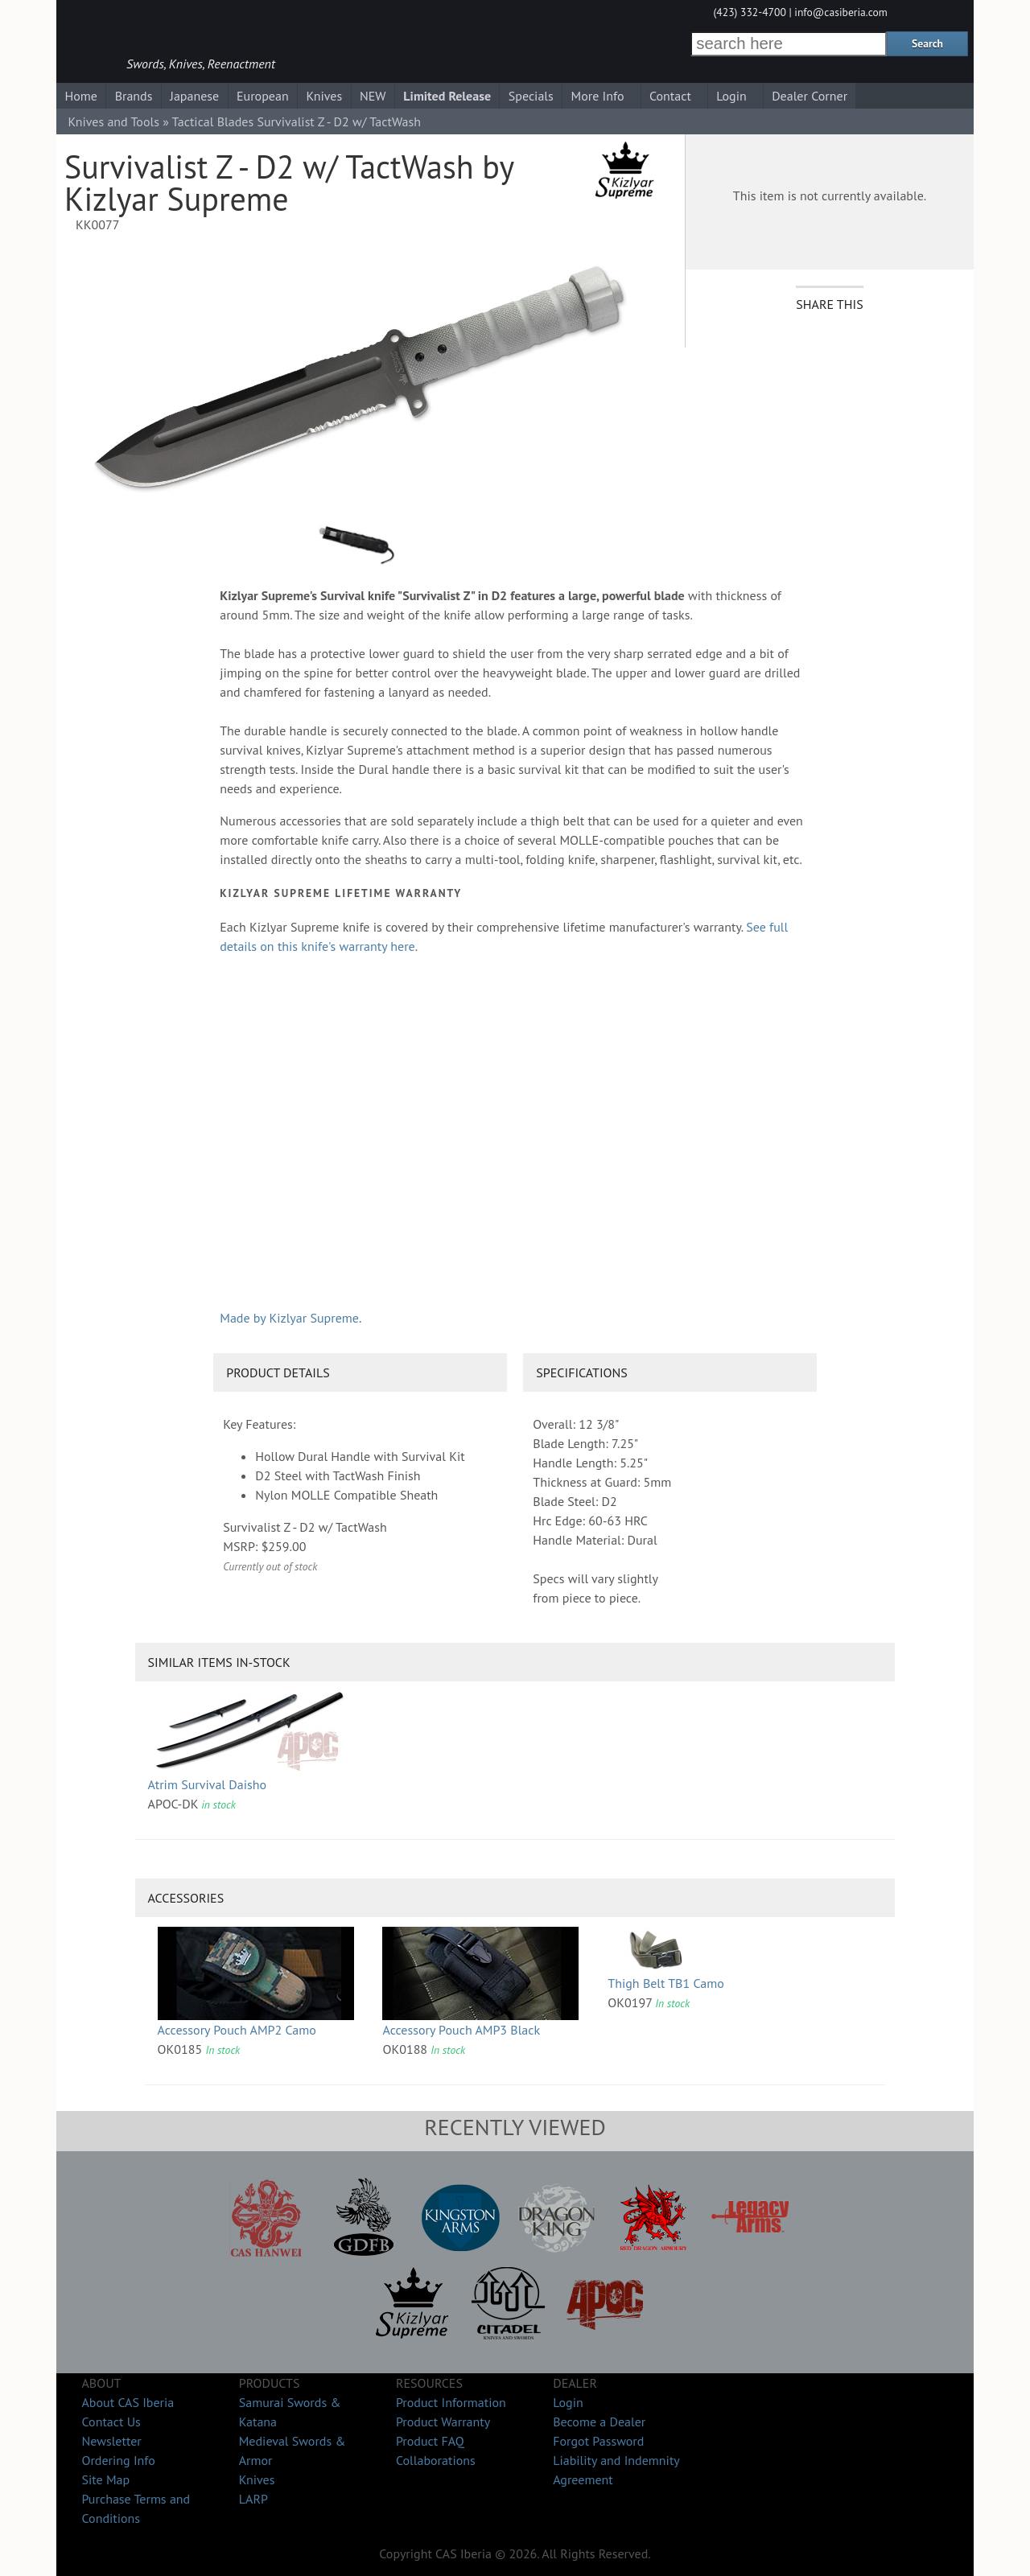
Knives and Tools (113, 121)
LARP (253, 2499)
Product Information (451, 2402)
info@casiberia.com (841, 12)
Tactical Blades (213, 121)
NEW (373, 96)
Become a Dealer (599, 2421)
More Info (597, 96)
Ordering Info (117, 2460)
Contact (670, 96)
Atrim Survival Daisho (207, 1784)
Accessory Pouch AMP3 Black (461, 2030)
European (263, 96)
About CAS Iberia (127, 2402)
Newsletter (111, 2441)
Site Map (105, 2479)
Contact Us (110, 2421)
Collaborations (436, 2460)
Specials (531, 96)
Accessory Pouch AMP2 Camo (237, 2030)
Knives (324, 96)
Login (731, 96)
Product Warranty (443, 2421)
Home (80, 96)
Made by (289, 1318)
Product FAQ (430, 2441)
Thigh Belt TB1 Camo (665, 1983)
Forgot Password (598, 2441)
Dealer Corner (809, 96)
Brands (134, 96)
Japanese (194, 96)
